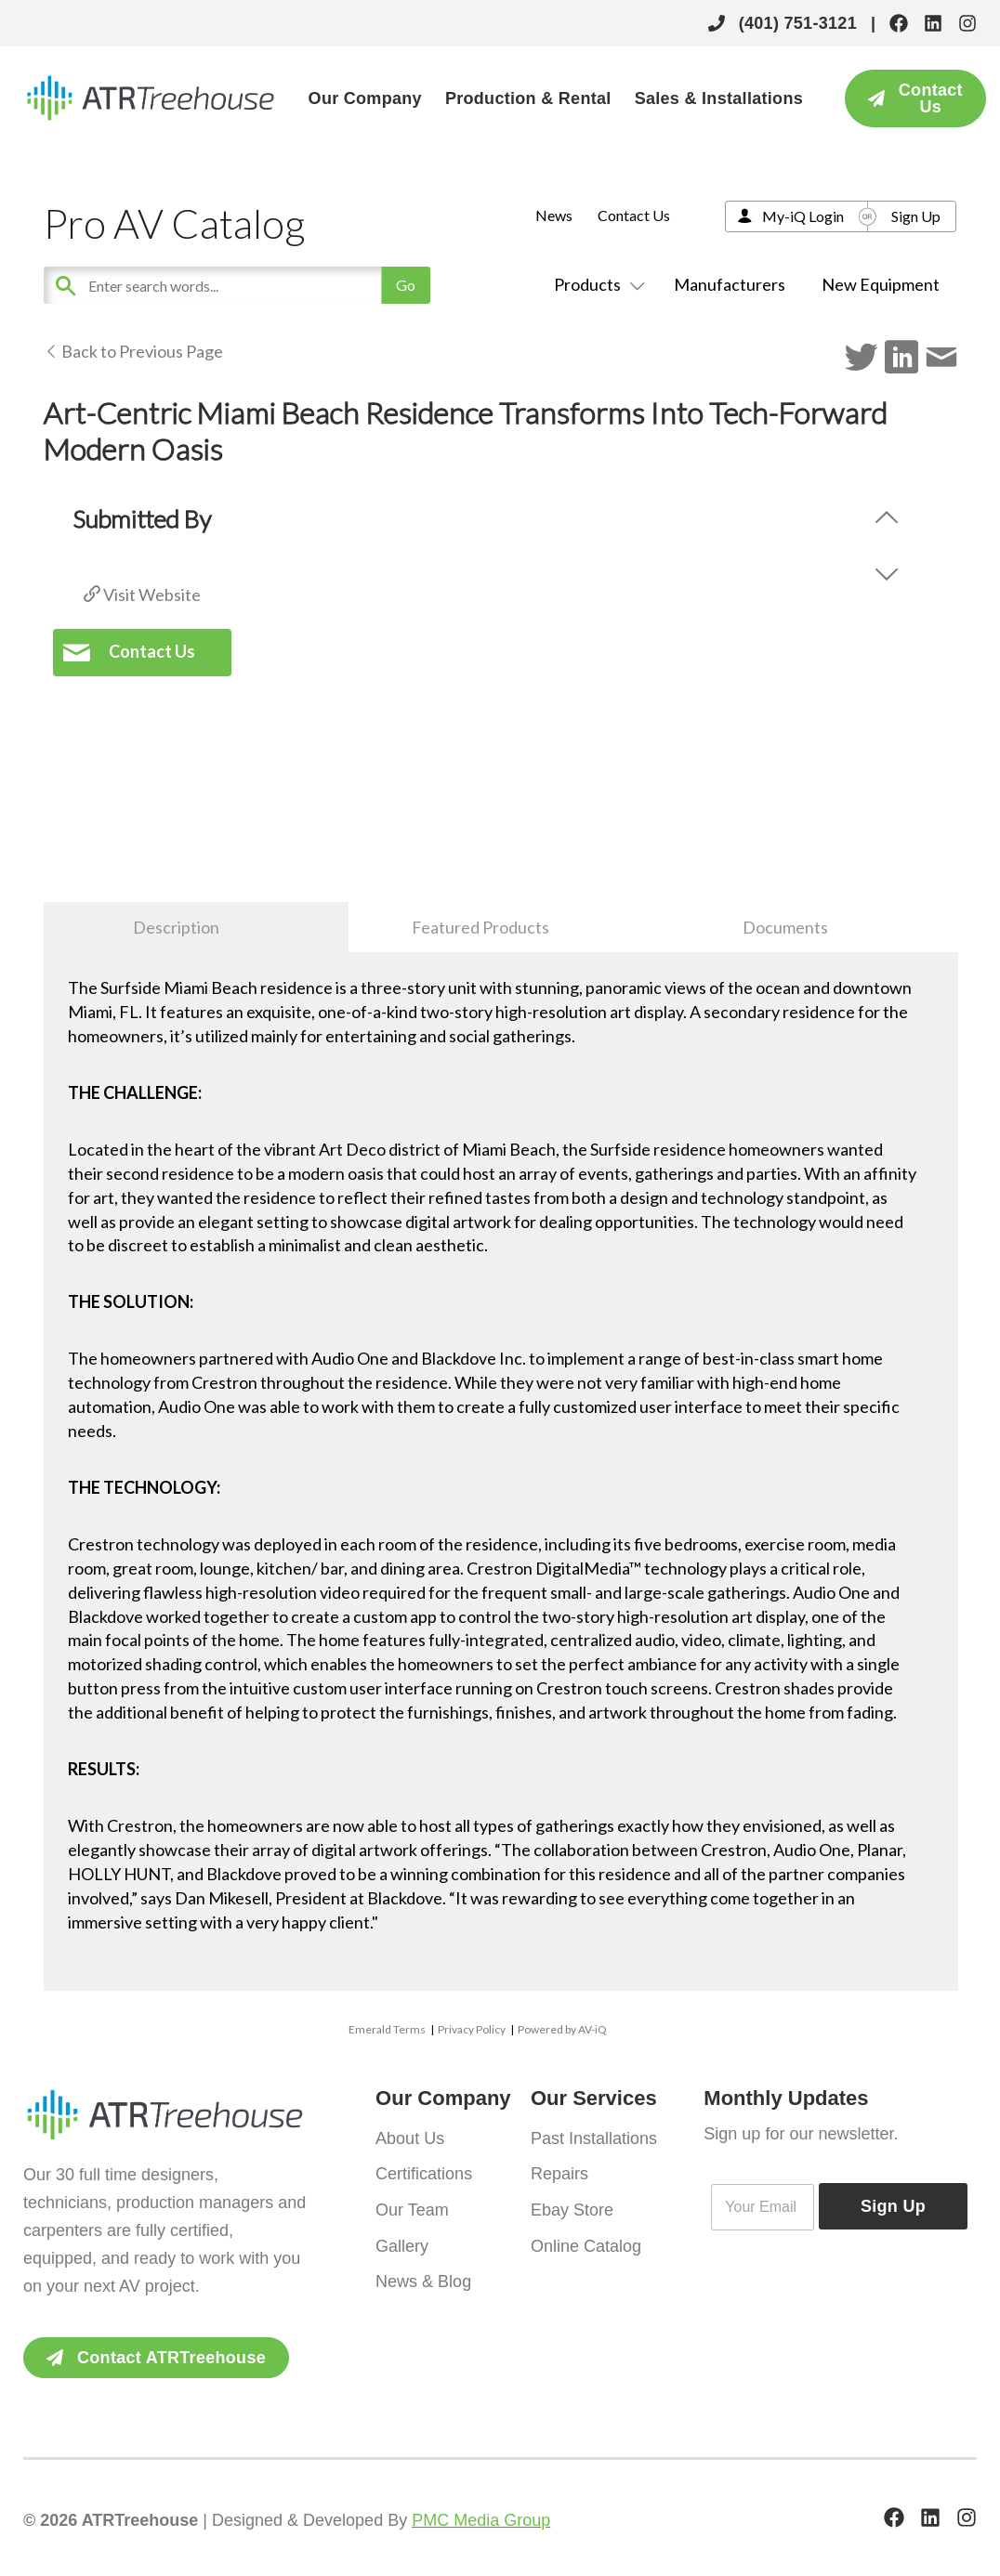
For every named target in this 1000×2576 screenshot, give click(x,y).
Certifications (423, 2173)
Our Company (365, 98)
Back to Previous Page (133, 351)
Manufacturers (729, 284)
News (553, 215)
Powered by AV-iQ (562, 2029)
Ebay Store (572, 2208)
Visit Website (142, 594)
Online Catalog (586, 2243)
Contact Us (634, 215)
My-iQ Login (803, 216)
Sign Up (916, 216)
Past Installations (594, 2137)
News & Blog (423, 2278)
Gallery (401, 2243)
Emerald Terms (387, 2029)
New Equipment (881, 284)
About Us (409, 2137)
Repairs (559, 2173)
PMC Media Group (481, 2520)
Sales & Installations (719, 98)
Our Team (412, 2208)
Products (596, 284)
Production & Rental (528, 98)
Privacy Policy (472, 2029)
